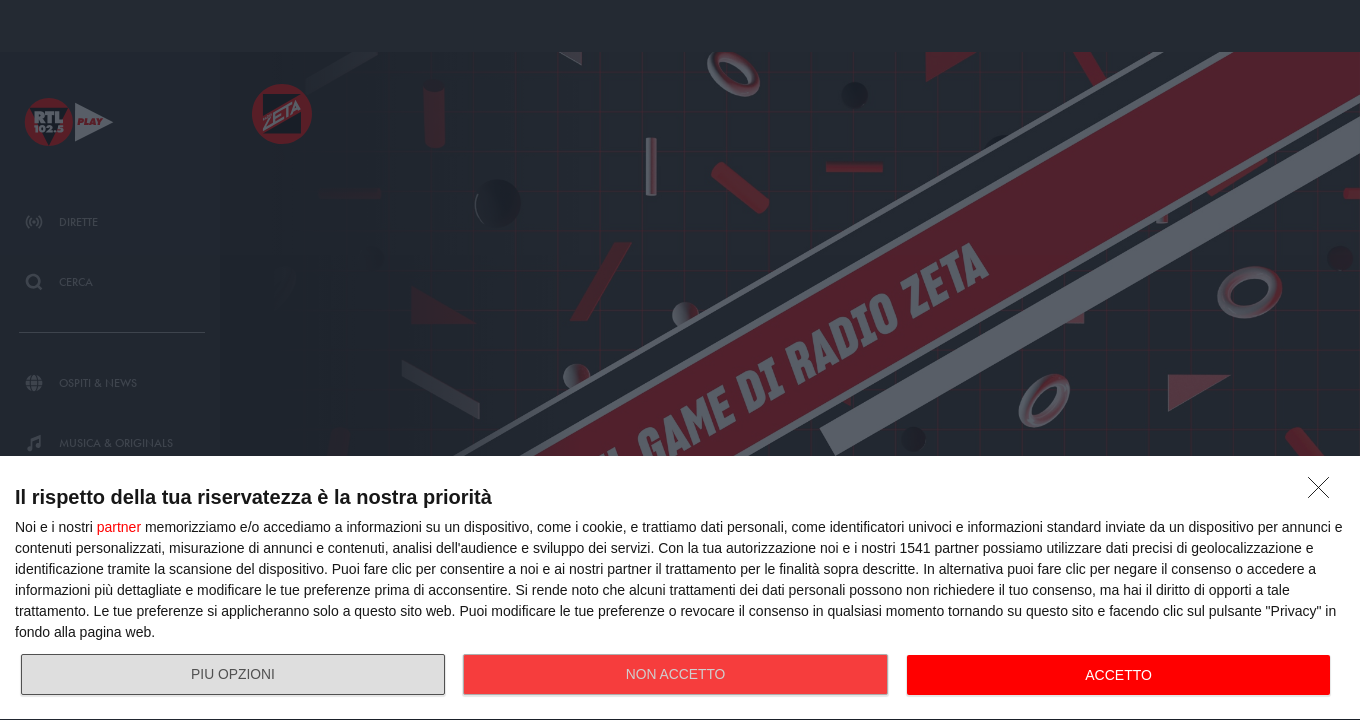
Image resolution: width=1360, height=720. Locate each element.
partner (119, 527)
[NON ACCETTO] (1324, 493)
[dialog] (680, 588)
